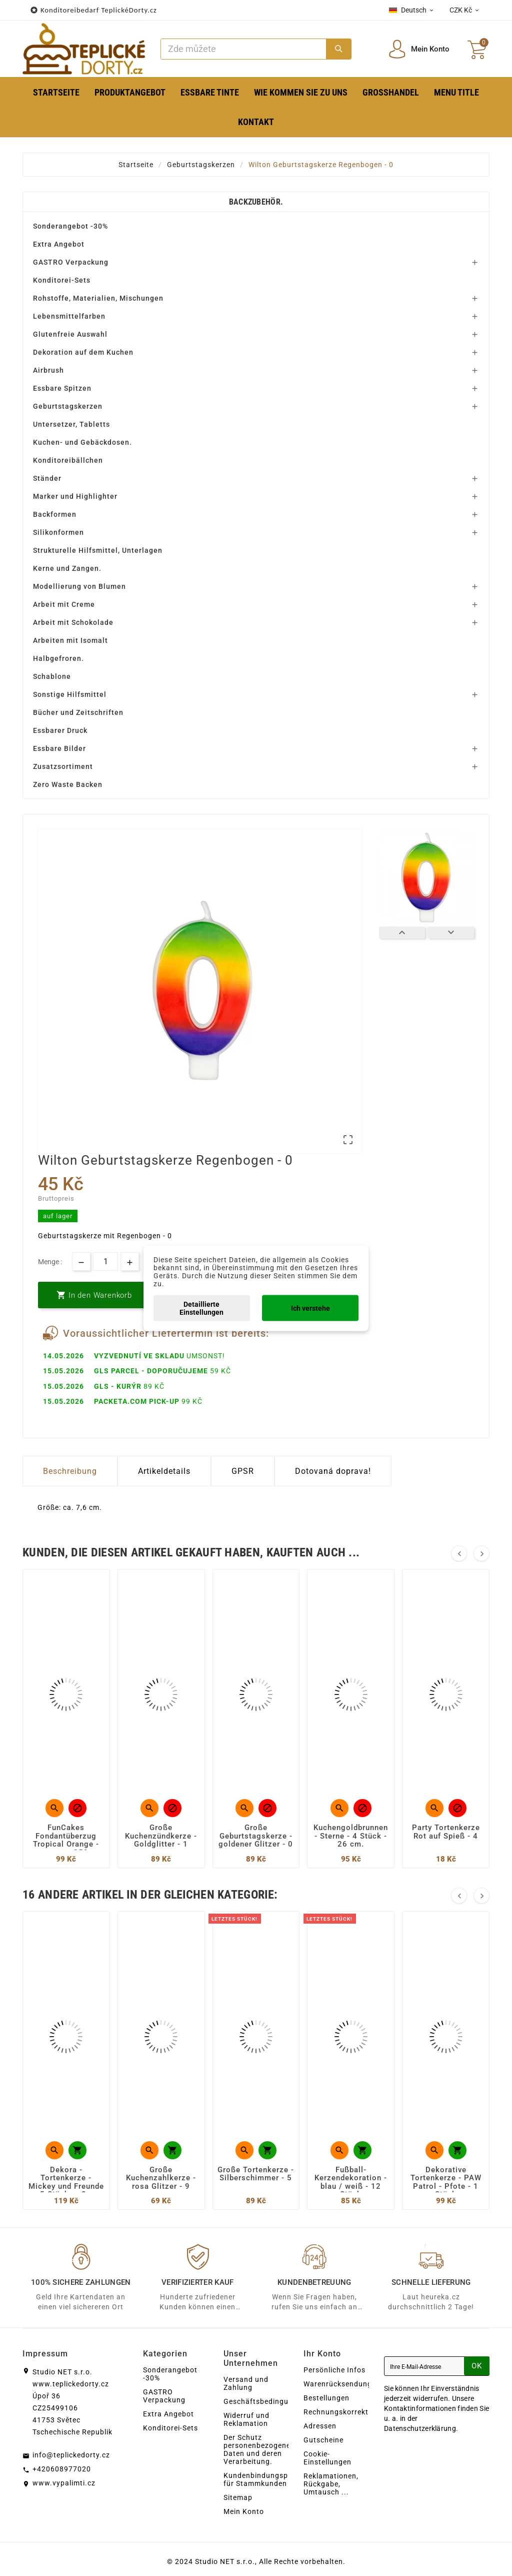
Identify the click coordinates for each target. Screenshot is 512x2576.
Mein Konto (244, 2511)
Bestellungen (327, 2398)
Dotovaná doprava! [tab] (333, 1471)
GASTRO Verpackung (70, 262)
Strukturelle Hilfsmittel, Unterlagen (97, 550)
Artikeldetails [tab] (164, 1471)
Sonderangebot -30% (70, 226)
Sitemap (238, 2497)
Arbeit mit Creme (64, 604)
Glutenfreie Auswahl (70, 334)
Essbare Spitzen (62, 388)
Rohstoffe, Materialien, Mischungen (98, 298)
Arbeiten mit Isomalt (70, 640)
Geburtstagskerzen (67, 406)
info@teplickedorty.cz (71, 2455)
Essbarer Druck (60, 730)
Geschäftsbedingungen (265, 2401)
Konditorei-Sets (61, 280)
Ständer (47, 478)
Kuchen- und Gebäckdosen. (82, 442)
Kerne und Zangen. (67, 568)
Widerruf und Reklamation (247, 2419)
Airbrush (48, 370)
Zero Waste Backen (67, 784)
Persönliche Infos (335, 2370)
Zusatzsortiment (63, 766)
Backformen (54, 514)
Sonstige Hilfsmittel (69, 694)
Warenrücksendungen (342, 2384)
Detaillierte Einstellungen (202, 1308)
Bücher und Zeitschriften (78, 712)
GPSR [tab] (243, 1471)
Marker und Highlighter (75, 496)
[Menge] (105, 1261)
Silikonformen (58, 532)
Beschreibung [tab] (70, 1471)
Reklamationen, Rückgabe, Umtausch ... (331, 2484)
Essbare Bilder (59, 748)
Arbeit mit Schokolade (73, 622)
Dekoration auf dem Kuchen (83, 352)
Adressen (320, 2426)
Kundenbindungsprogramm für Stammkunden (272, 2479)
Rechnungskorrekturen (344, 2412)
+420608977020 (61, 2469)
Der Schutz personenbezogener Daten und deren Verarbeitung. (259, 2449)
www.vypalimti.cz (64, 2483)
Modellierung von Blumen (79, 586)
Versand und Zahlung (246, 2383)
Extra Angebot (58, 244)
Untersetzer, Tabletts (71, 424)
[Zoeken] (243, 49)
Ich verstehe (310, 1308)
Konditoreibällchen (68, 460)
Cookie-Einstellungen (328, 2458)
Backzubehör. (256, 202)
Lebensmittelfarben (69, 316)
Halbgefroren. (58, 658)
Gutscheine (324, 2440)
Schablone (52, 676)
